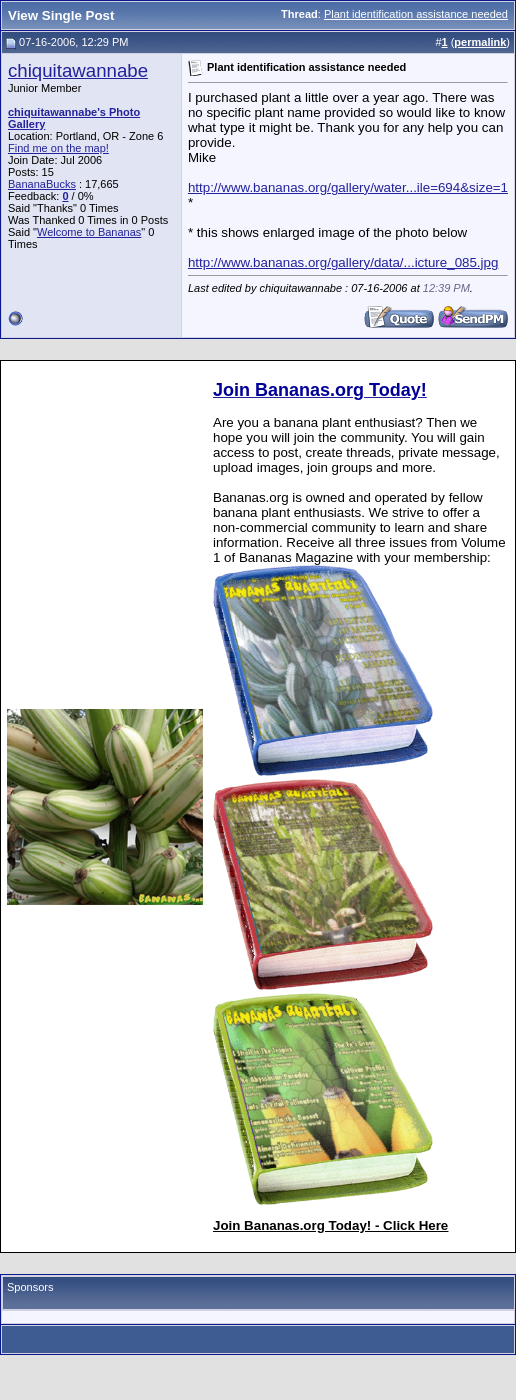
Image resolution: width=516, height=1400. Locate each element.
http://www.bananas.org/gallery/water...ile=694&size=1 (348, 187)
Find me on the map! (58, 148)
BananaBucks (42, 184)
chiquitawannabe (78, 70)
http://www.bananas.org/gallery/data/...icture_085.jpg (343, 262)
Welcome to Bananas (89, 232)
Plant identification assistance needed (416, 14)
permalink (480, 42)
